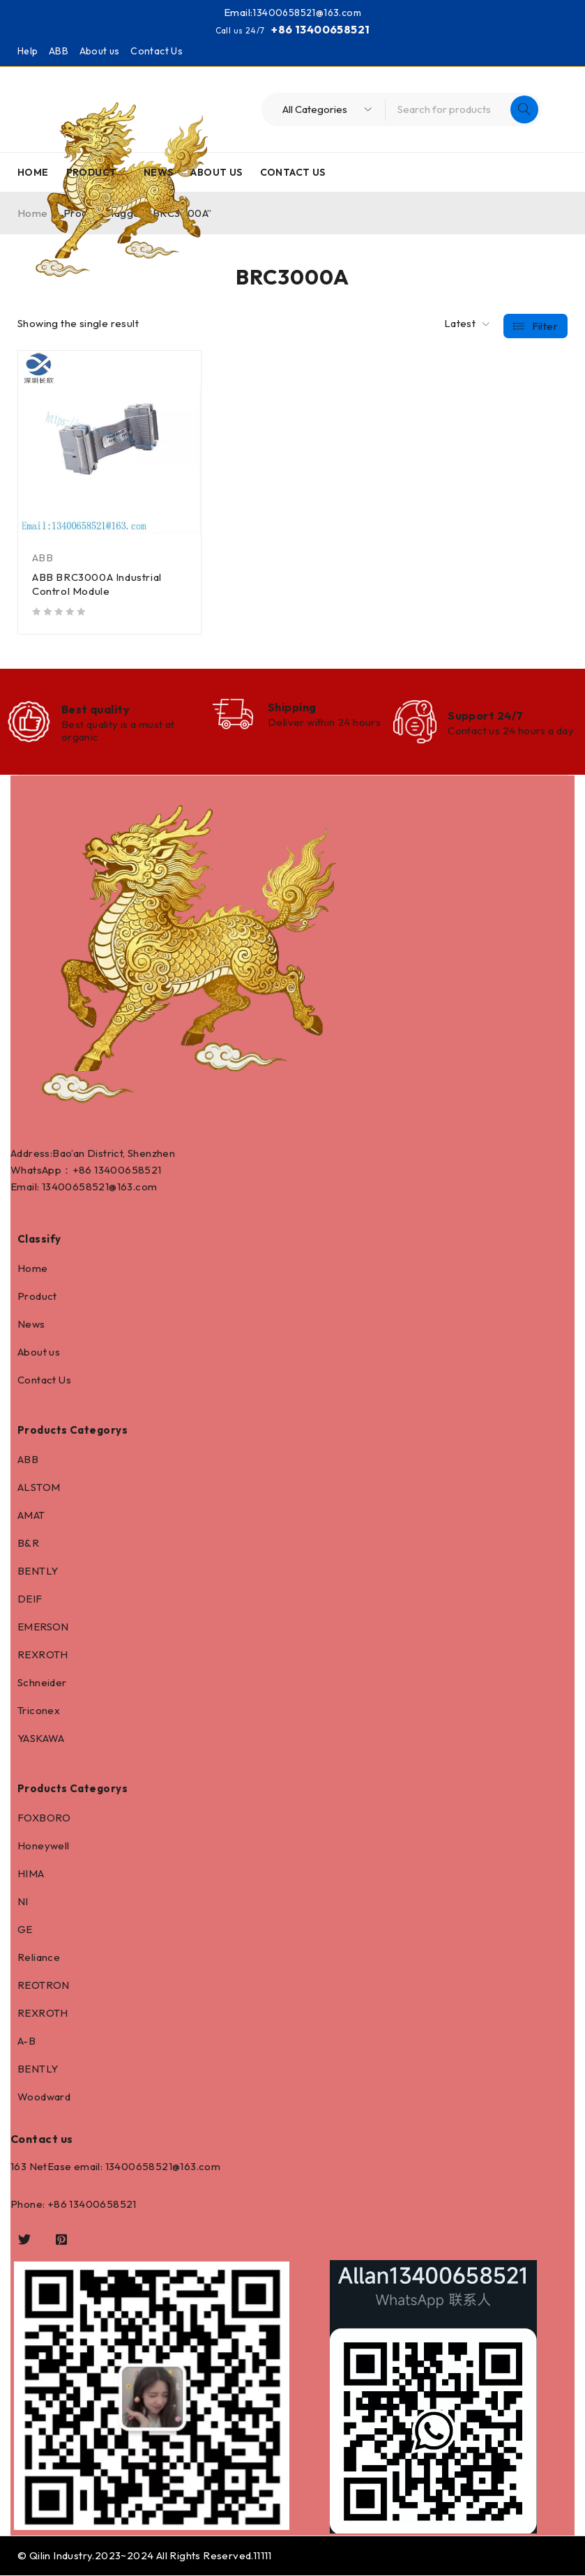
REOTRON (43, 1985)
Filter (545, 324)
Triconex (38, 1711)
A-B (26, 2041)
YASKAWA (41, 1738)
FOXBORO (44, 1818)
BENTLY (37, 1571)
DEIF (30, 1599)
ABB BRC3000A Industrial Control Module (97, 584)
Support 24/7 (485, 715)
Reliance (38, 1957)
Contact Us (156, 51)
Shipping (292, 707)
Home (32, 1268)
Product (37, 1296)
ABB (58, 51)
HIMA (31, 1874)
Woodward (43, 2097)
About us (99, 51)
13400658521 (127, 1170)
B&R (28, 1543)
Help (27, 51)
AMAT (31, 1515)
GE (25, 1930)
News (31, 1324)
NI (23, 1902)
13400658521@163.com (307, 12)
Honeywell (43, 1846)
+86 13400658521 (320, 29)
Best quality (95, 709)
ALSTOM (38, 1487)
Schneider (42, 1683)
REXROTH (42, 1655)
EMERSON (43, 1627)
